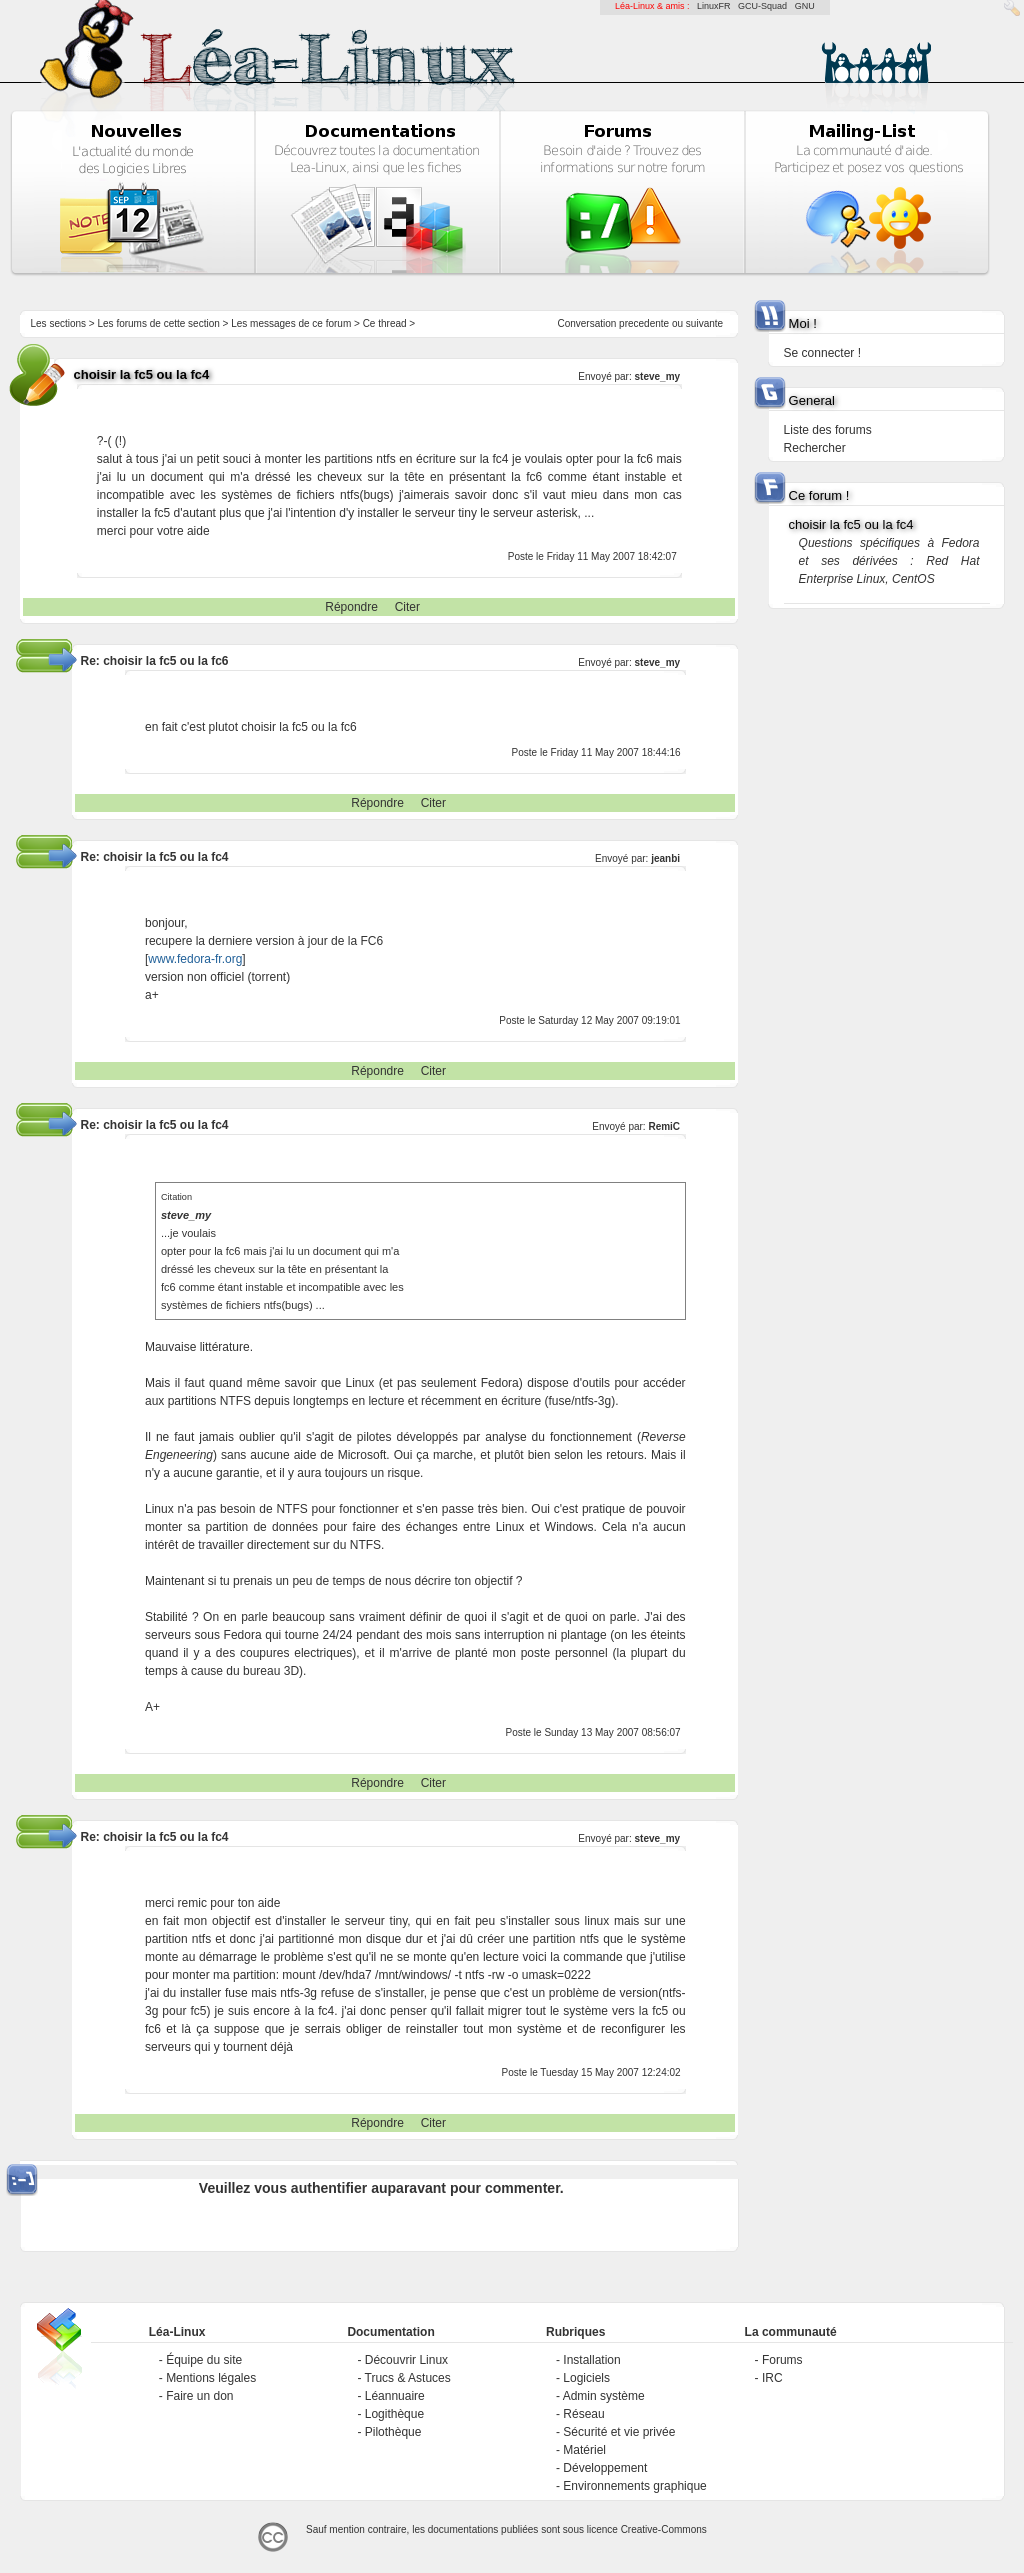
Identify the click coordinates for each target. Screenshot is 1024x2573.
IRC (772, 2378)
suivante (704, 323)
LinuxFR (714, 6)
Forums (782, 2360)
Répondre (351, 607)
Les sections (58, 323)
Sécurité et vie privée (619, 2432)
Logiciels (586, 2378)
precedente (644, 323)
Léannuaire (395, 2396)
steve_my (658, 376)
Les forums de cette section (158, 323)
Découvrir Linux (406, 2360)
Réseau (583, 2414)
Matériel (584, 2450)
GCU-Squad (762, 6)
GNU (805, 6)
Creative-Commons (664, 2529)
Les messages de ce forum (291, 323)
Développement (605, 2468)
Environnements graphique (634, 2486)
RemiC (664, 1126)
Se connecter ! (822, 353)
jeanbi (665, 858)
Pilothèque (393, 2432)
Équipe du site (204, 2360)
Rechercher (815, 448)
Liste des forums (828, 430)
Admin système (604, 2396)
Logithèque (394, 2414)
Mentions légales (211, 2378)
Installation (591, 2360)
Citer (407, 607)
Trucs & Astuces (408, 2378)
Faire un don (199, 2396)
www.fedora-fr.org (195, 959)
